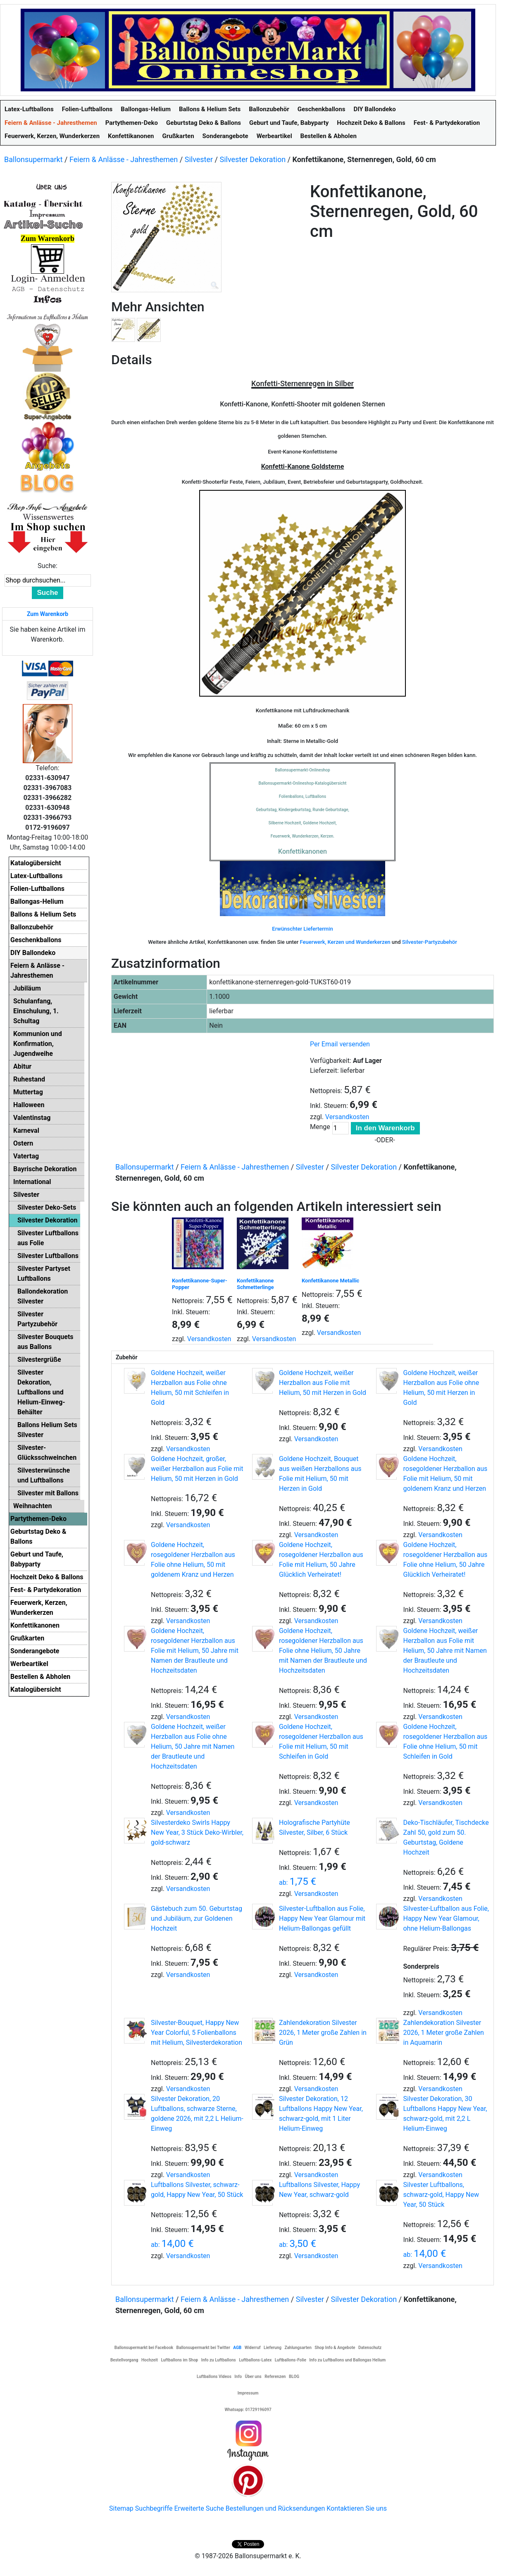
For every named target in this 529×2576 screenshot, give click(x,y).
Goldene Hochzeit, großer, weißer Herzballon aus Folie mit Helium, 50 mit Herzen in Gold (197, 1469)
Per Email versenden (340, 1044)
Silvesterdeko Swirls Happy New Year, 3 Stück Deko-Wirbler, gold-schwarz (197, 1832)
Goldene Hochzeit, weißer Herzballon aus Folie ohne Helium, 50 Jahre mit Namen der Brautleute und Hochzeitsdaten (192, 1746)
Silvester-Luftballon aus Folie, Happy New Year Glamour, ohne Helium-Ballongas (446, 1918)
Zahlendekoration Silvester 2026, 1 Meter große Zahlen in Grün (323, 2032)
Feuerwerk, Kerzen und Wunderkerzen (345, 942)
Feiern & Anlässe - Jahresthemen (123, 159)
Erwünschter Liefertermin (302, 929)
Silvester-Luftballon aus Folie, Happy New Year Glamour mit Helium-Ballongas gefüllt (322, 1918)
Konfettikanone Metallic (330, 1280)
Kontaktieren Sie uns (356, 2508)
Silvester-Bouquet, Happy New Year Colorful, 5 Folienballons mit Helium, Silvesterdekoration (196, 2032)
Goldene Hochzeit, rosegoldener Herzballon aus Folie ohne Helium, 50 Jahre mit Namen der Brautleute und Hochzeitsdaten (323, 1650)
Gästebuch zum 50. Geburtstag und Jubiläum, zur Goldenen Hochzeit (196, 1918)
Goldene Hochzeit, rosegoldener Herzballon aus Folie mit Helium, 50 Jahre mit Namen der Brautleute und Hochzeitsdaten (194, 1650)
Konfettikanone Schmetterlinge (255, 1283)
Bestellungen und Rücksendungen (275, 2508)
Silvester (199, 159)
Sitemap (121, 2508)
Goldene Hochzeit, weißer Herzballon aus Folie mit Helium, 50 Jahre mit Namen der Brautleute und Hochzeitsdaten (444, 1650)
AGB (237, 2347)
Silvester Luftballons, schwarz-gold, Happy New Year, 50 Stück (441, 2194)
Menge (320, 1127)
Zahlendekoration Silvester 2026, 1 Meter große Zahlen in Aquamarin (443, 2032)
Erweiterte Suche (199, 2508)
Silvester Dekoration (252, 159)
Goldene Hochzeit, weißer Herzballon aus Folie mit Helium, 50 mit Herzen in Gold (322, 1383)
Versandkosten (347, 1117)
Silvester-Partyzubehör (429, 942)
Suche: (47, 566)
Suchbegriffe (154, 2508)
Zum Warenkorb (47, 614)
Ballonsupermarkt (33, 159)
